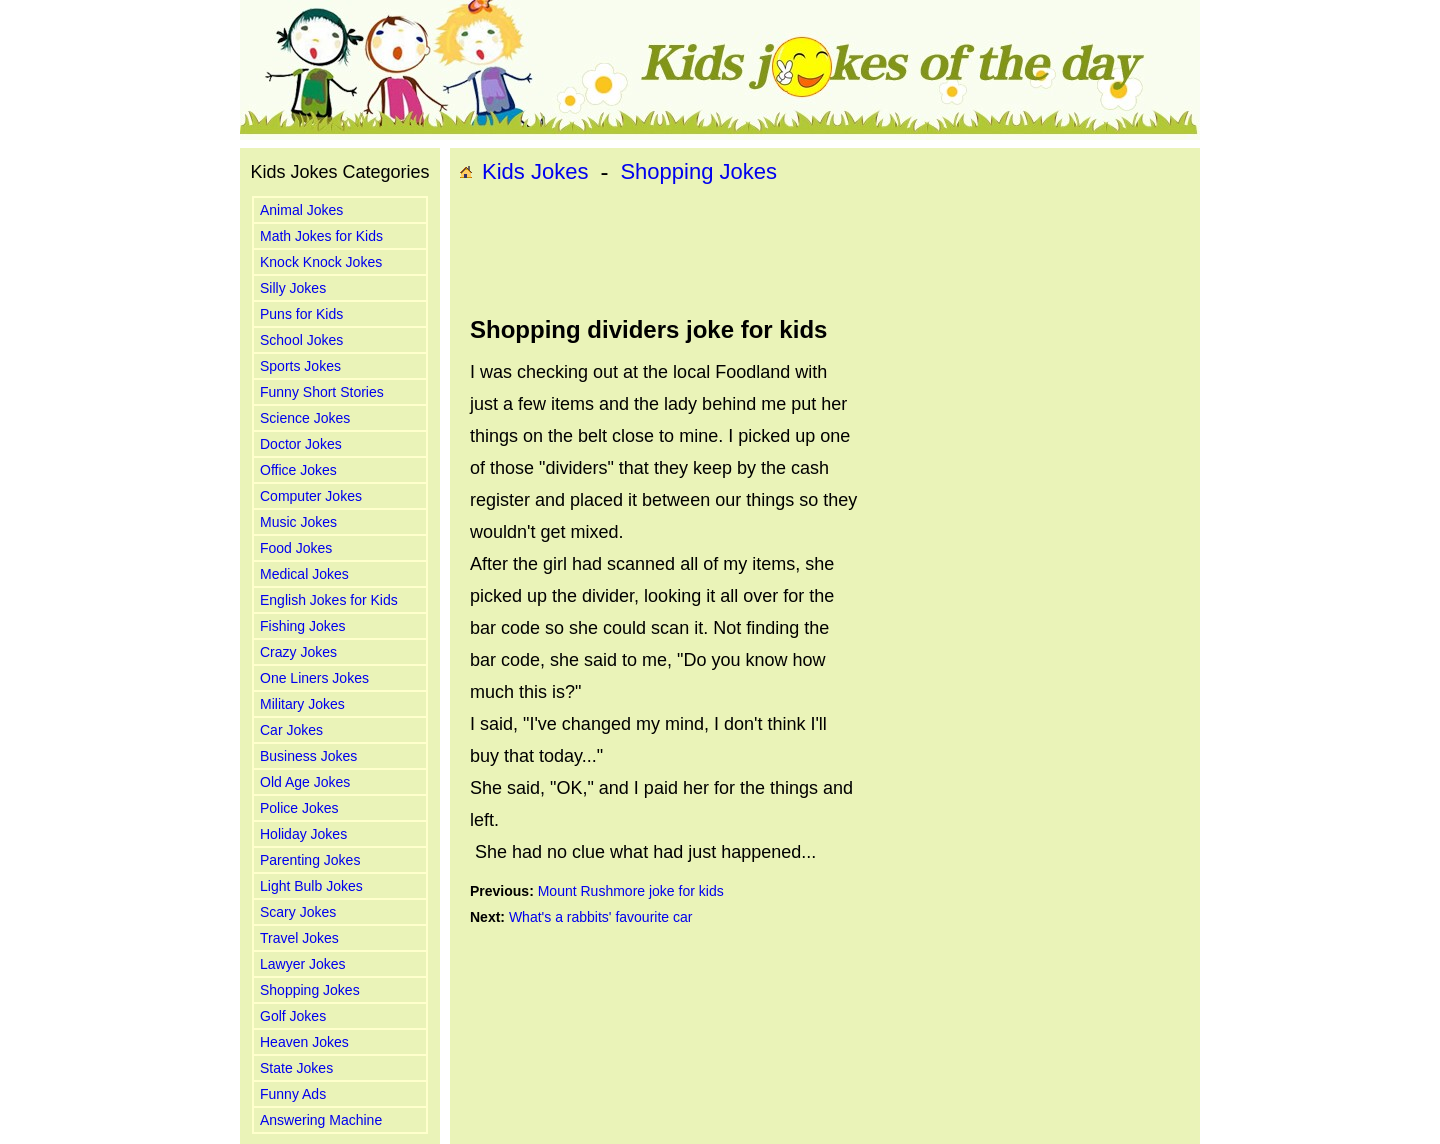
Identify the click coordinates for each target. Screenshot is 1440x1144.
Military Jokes (302, 704)
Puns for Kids (301, 314)
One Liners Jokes (314, 678)
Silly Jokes (293, 288)
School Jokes (301, 340)
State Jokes (296, 1068)
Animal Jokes (301, 210)
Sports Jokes (300, 366)
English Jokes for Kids (329, 600)
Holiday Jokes (303, 834)
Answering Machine (321, 1120)
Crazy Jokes (298, 652)
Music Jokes (298, 522)
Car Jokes (291, 730)
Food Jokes (296, 548)
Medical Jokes (304, 574)
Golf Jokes (293, 1016)
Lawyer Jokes (303, 964)
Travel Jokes (299, 938)
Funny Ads (293, 1094)
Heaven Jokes (304, 1042)
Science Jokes (305, 418)
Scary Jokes (298, 912)
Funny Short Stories (322, 392)
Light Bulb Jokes (311, 886)
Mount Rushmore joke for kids (631, 891)
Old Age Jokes (305, 782)
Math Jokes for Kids (321, 236)
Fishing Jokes (303, 626)
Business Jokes (308, 756)
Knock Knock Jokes (321, 262)
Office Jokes (298, 470)
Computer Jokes (311, 496)
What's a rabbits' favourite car (601, 917)
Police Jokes (299, 808)
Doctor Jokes (301, 444)
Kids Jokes (535, 171)
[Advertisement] (825, 251)
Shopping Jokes (310, 990)
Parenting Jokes (310, 860)
